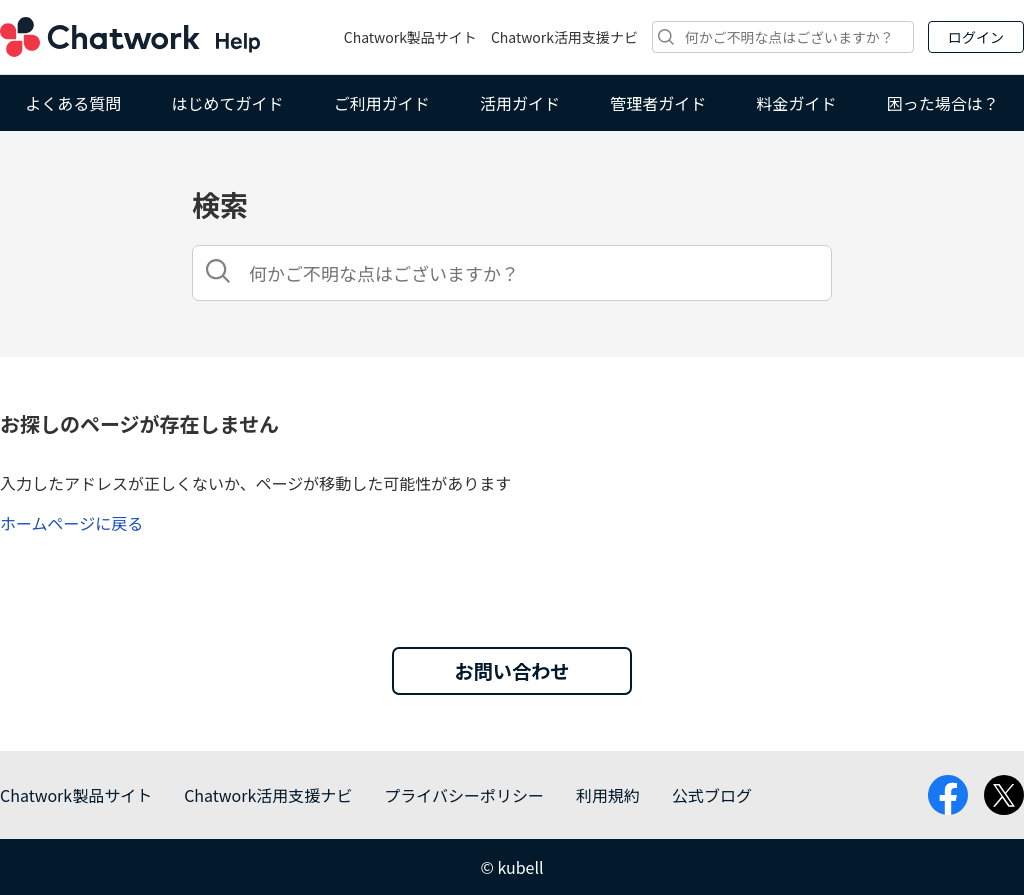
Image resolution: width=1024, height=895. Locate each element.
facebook (948, 795)
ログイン (976, 37)
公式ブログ (712, 795)
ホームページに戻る (71, 523)
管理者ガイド (658, 103)
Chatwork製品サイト (410, 37)
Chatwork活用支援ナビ (564, 37)
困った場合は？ (943, 103)
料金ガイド (797, 103)
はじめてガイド (227, 103)
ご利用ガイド (382, 103)
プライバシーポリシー (464, 795)
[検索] (783, 37)
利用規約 (608, 795)
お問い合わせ (511, 671)
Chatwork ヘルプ (130, 37)
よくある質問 (73, 103)
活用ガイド (520, 103)
